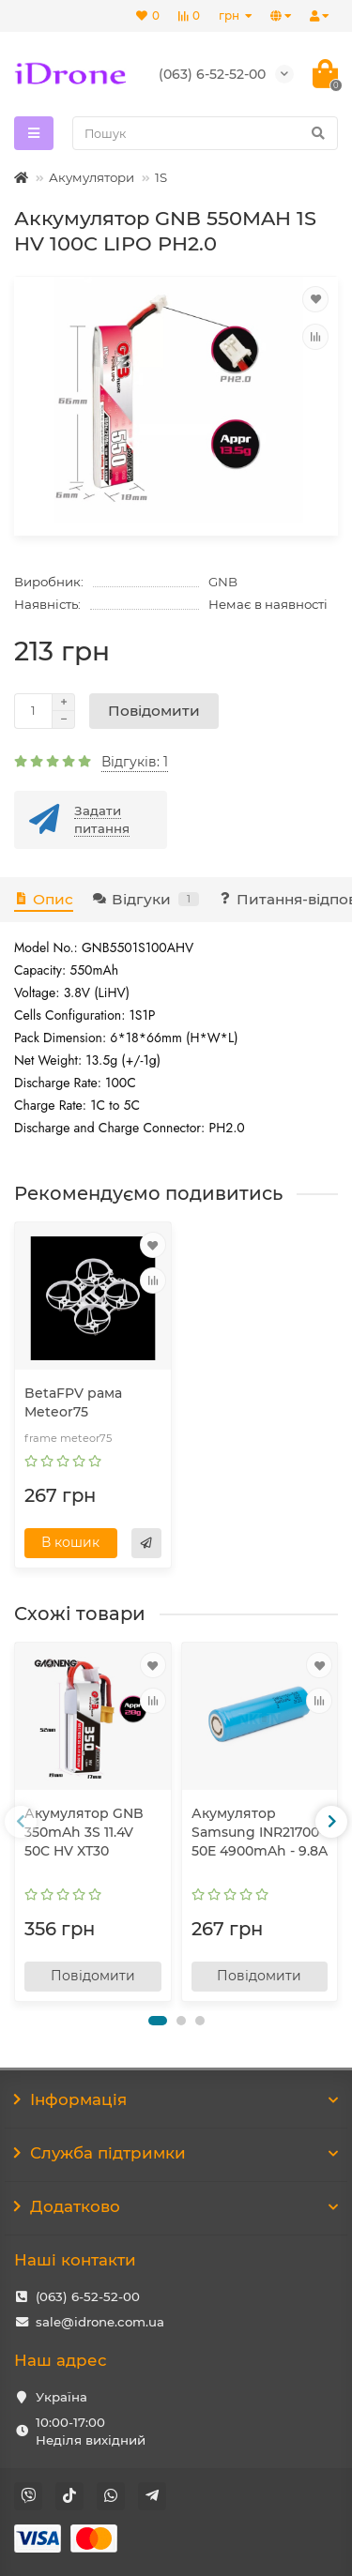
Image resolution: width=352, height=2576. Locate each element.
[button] (157, 2020)
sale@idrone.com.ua (100, 2321)
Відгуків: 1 (134, 761)
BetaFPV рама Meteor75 (73, 1402)
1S (161, 177)
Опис (43, 899)
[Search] (205, 133)
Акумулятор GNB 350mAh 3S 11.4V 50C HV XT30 (84, 1832)
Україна (61, 2396)
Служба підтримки (176, 2153)
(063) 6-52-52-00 (88, 2296)
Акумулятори (91, 177)
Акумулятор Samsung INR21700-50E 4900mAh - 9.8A (259, 1832)
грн (230, 15)
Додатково (176, 2206)
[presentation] (21, 1822)
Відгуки (145, 899)
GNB (222, 581)
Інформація (176, 2099)
